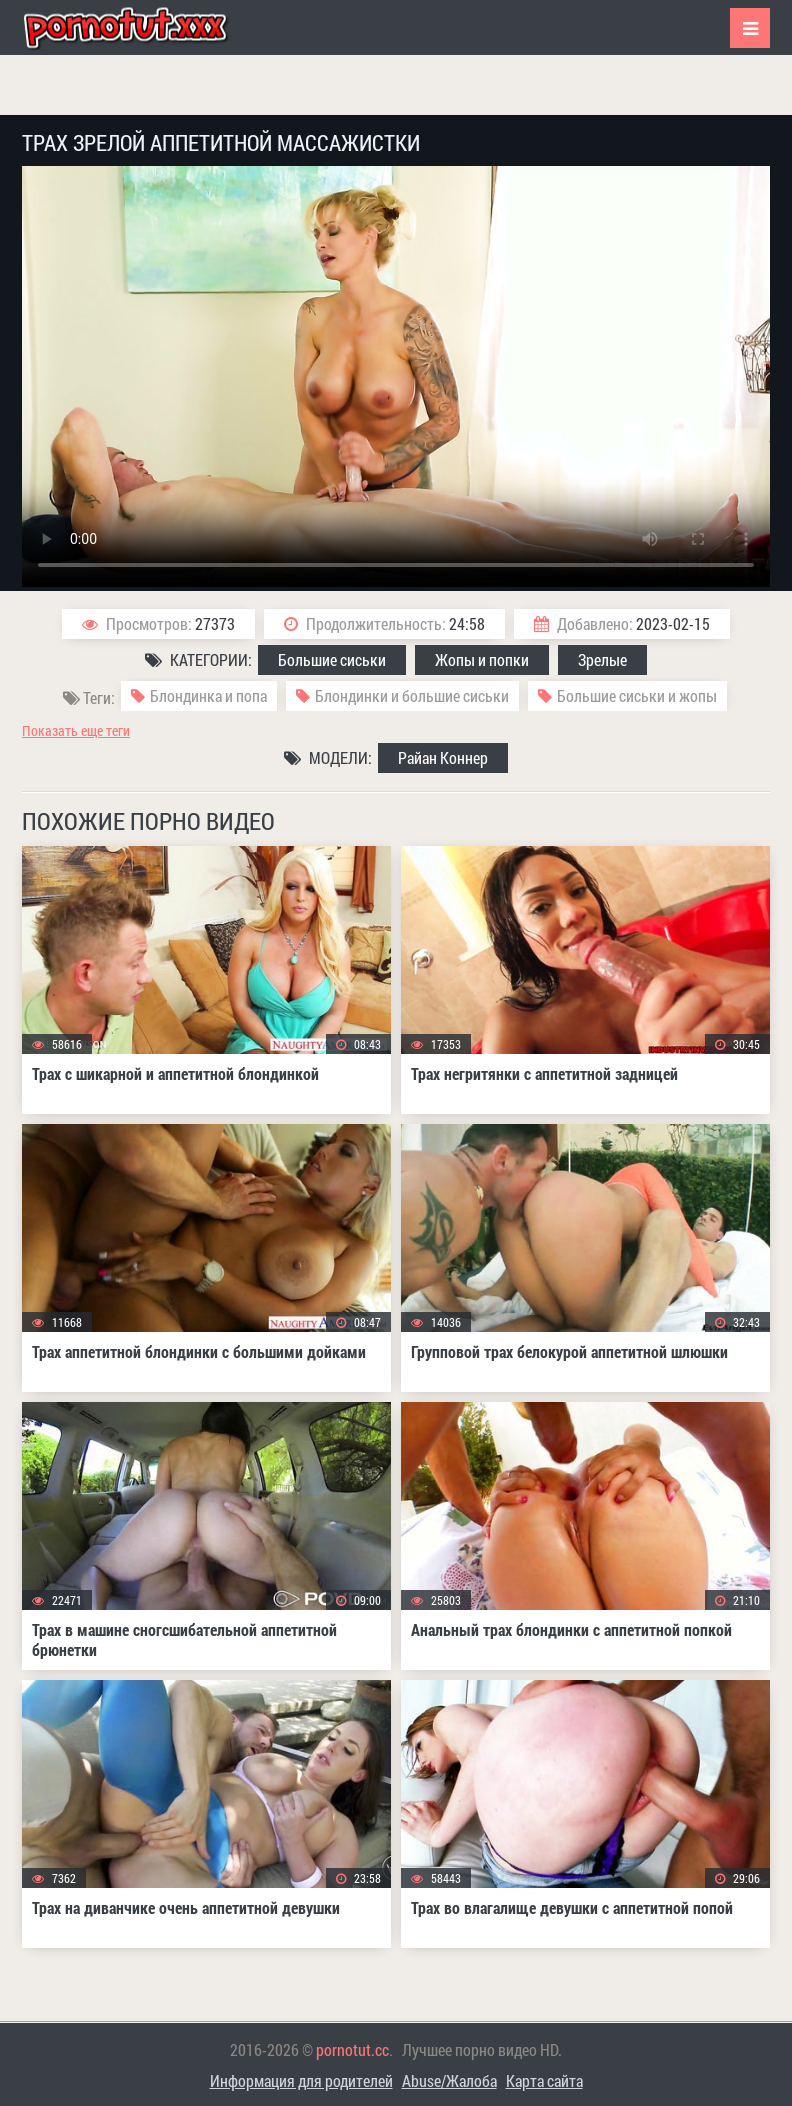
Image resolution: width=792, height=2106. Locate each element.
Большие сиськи (332, 659)
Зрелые (602, 659)
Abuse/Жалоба (449, 2080)
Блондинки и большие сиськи (412, 695)
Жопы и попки (482, 659)
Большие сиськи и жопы (637, 695)
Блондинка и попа (208, 695)
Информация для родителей (301, 2080)
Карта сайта (544, 2080)
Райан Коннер (443, 757)
